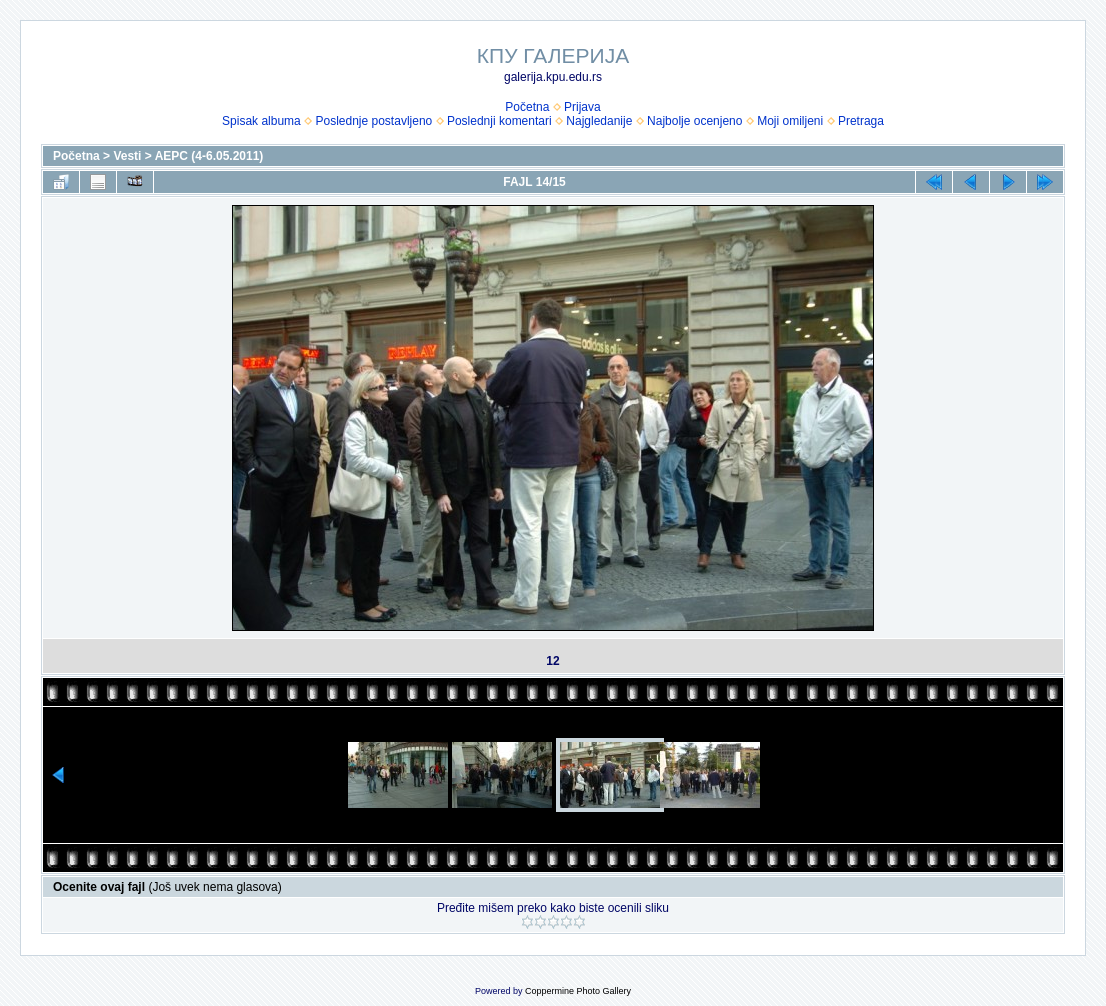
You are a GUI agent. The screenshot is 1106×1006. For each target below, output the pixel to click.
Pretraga (861, 121)
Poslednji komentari (499, 121)
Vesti (127, 156)
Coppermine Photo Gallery (578, 991)
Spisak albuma (261, 121)
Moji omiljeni (790, 121)
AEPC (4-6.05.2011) (209, 156)
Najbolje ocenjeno (694, 121)
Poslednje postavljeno (373, 121)
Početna (527, 107)
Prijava (582, 107)
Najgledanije (599, 121)
